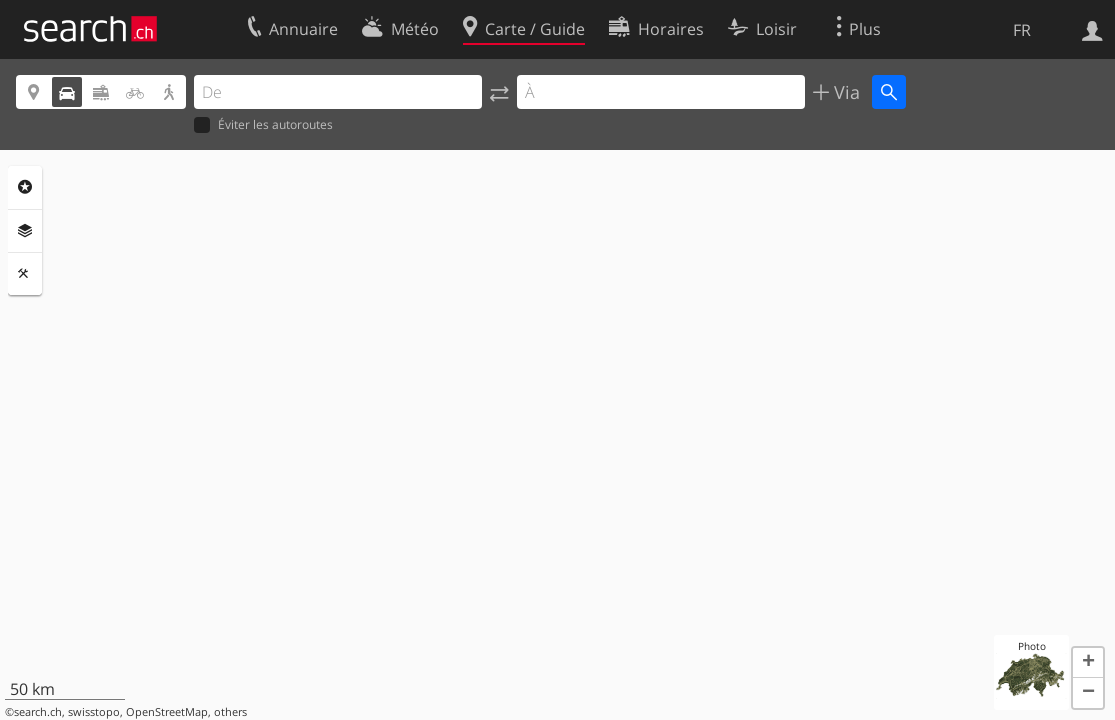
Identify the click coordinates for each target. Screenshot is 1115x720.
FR (1022, 30)
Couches (25, 231)
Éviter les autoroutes (263, 125)
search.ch (38, 712)
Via (844, 92)
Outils (25, 274)
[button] (1088, 663)
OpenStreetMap (167, 712)
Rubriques (25, 187)
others (230, 712)
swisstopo (94, 712)
